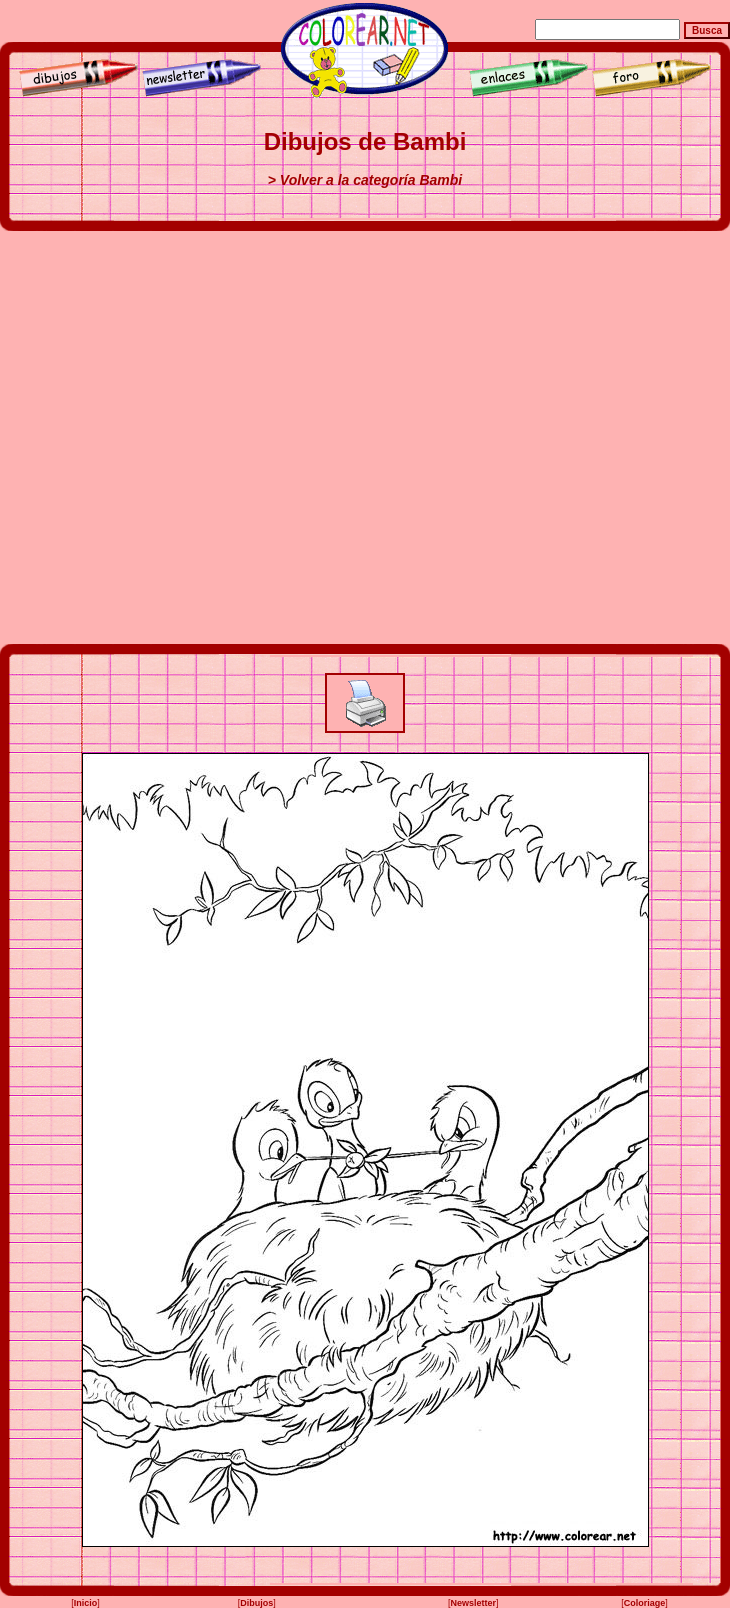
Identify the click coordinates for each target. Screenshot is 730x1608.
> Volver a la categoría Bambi (365, 180)
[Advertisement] (204, 437)
